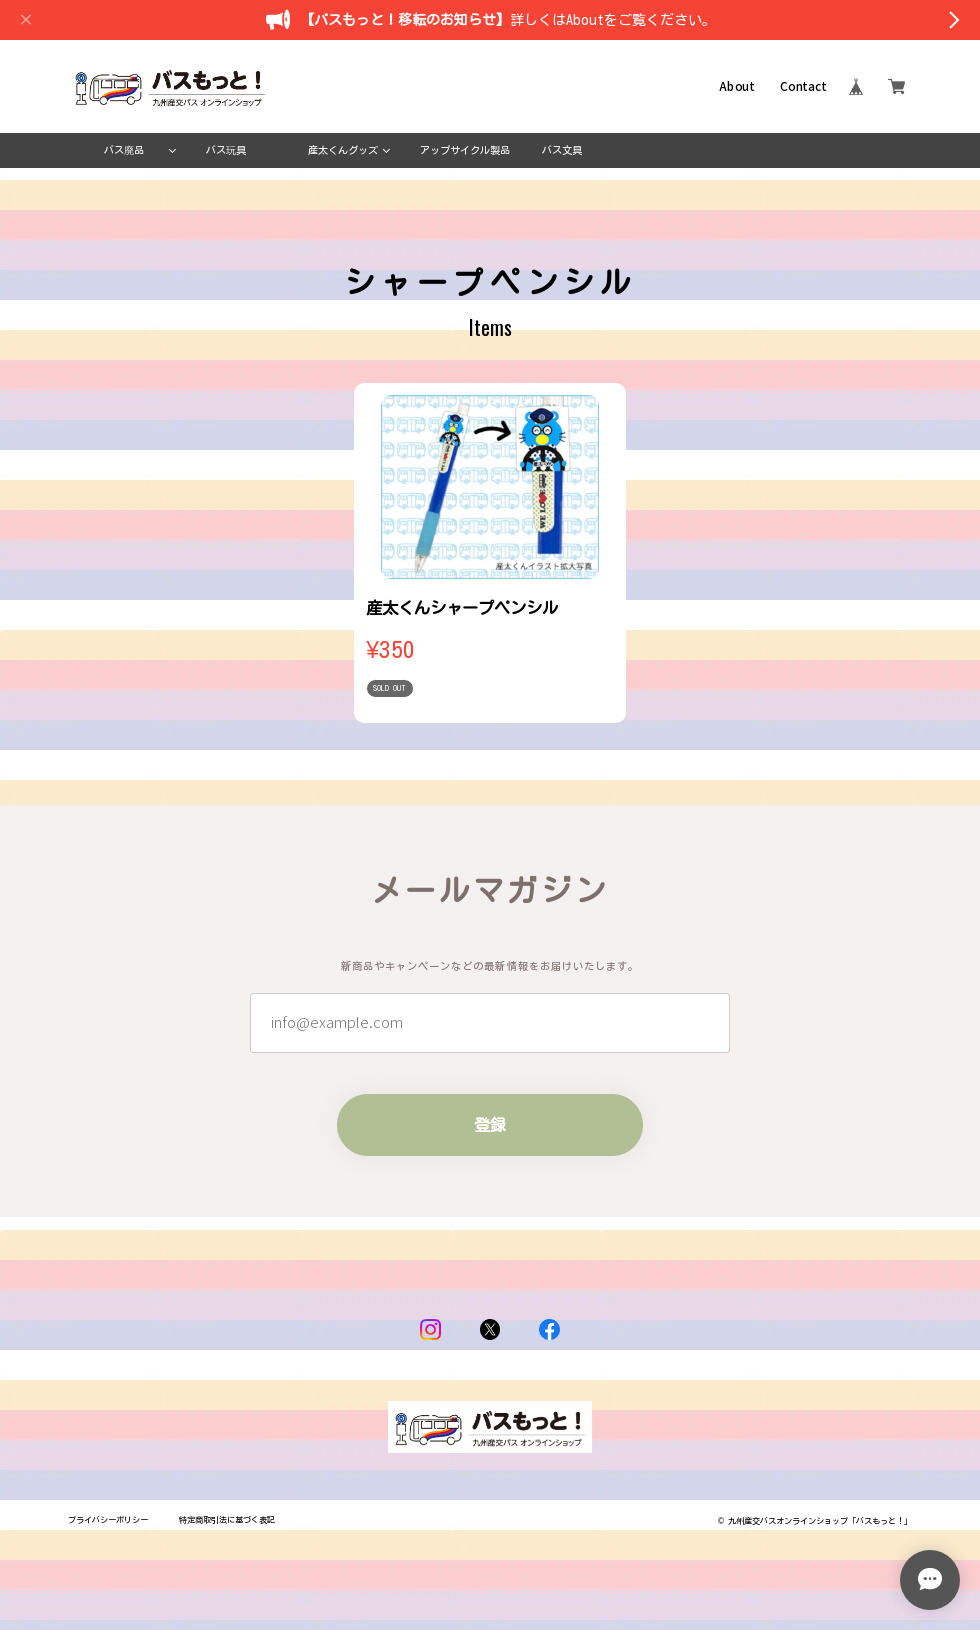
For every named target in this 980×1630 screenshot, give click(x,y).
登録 (490, 1125)
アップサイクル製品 (465, 150)
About (737, 87)
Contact (803, 87)
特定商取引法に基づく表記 (227, 1520)
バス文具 (562, 150)
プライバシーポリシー (108, 1520)
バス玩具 (226, 150)
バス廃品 (124, 150)
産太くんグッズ (343, 150)
